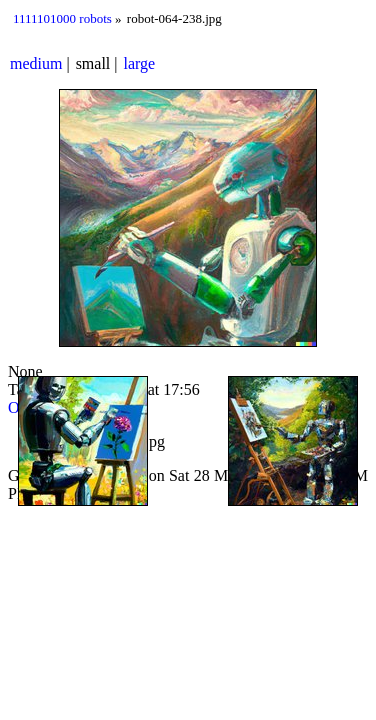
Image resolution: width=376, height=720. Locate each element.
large (140, 63)
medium (36, 63)
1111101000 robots (62, 18)
